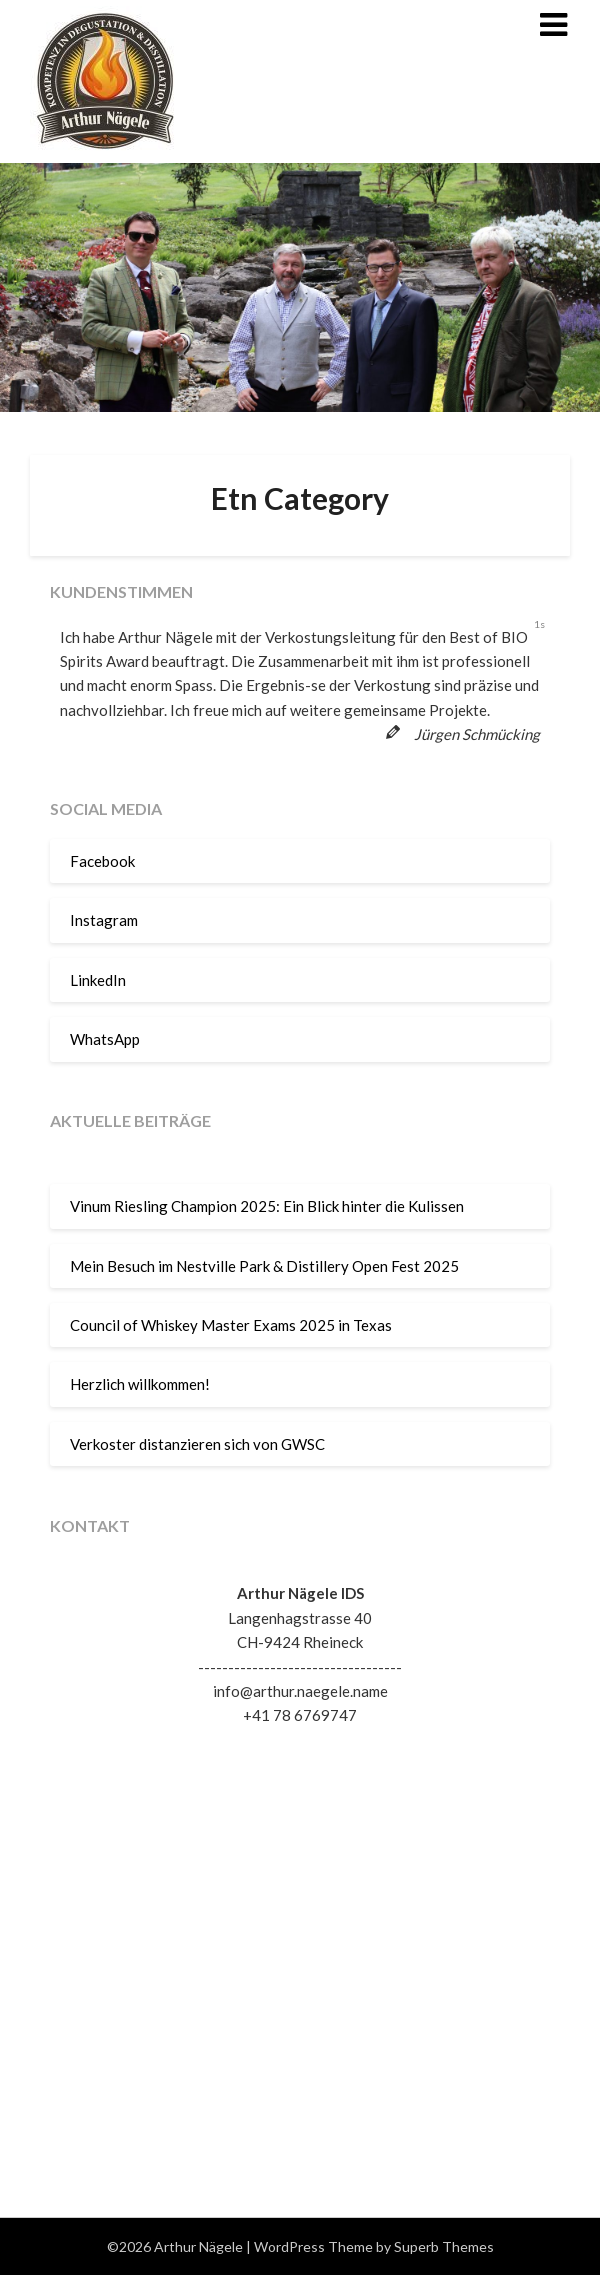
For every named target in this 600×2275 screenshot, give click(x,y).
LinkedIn (98, 980)
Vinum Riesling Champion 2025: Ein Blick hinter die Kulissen (267, 1206)
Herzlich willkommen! (140, 1384)
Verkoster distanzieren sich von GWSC (197, 1444)
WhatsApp (105, 1039)
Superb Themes (444, 2246)
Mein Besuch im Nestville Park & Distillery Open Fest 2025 (264, 1266)
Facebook (102, 861)
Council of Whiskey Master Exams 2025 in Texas (231, 1325)
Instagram (104, 920)
